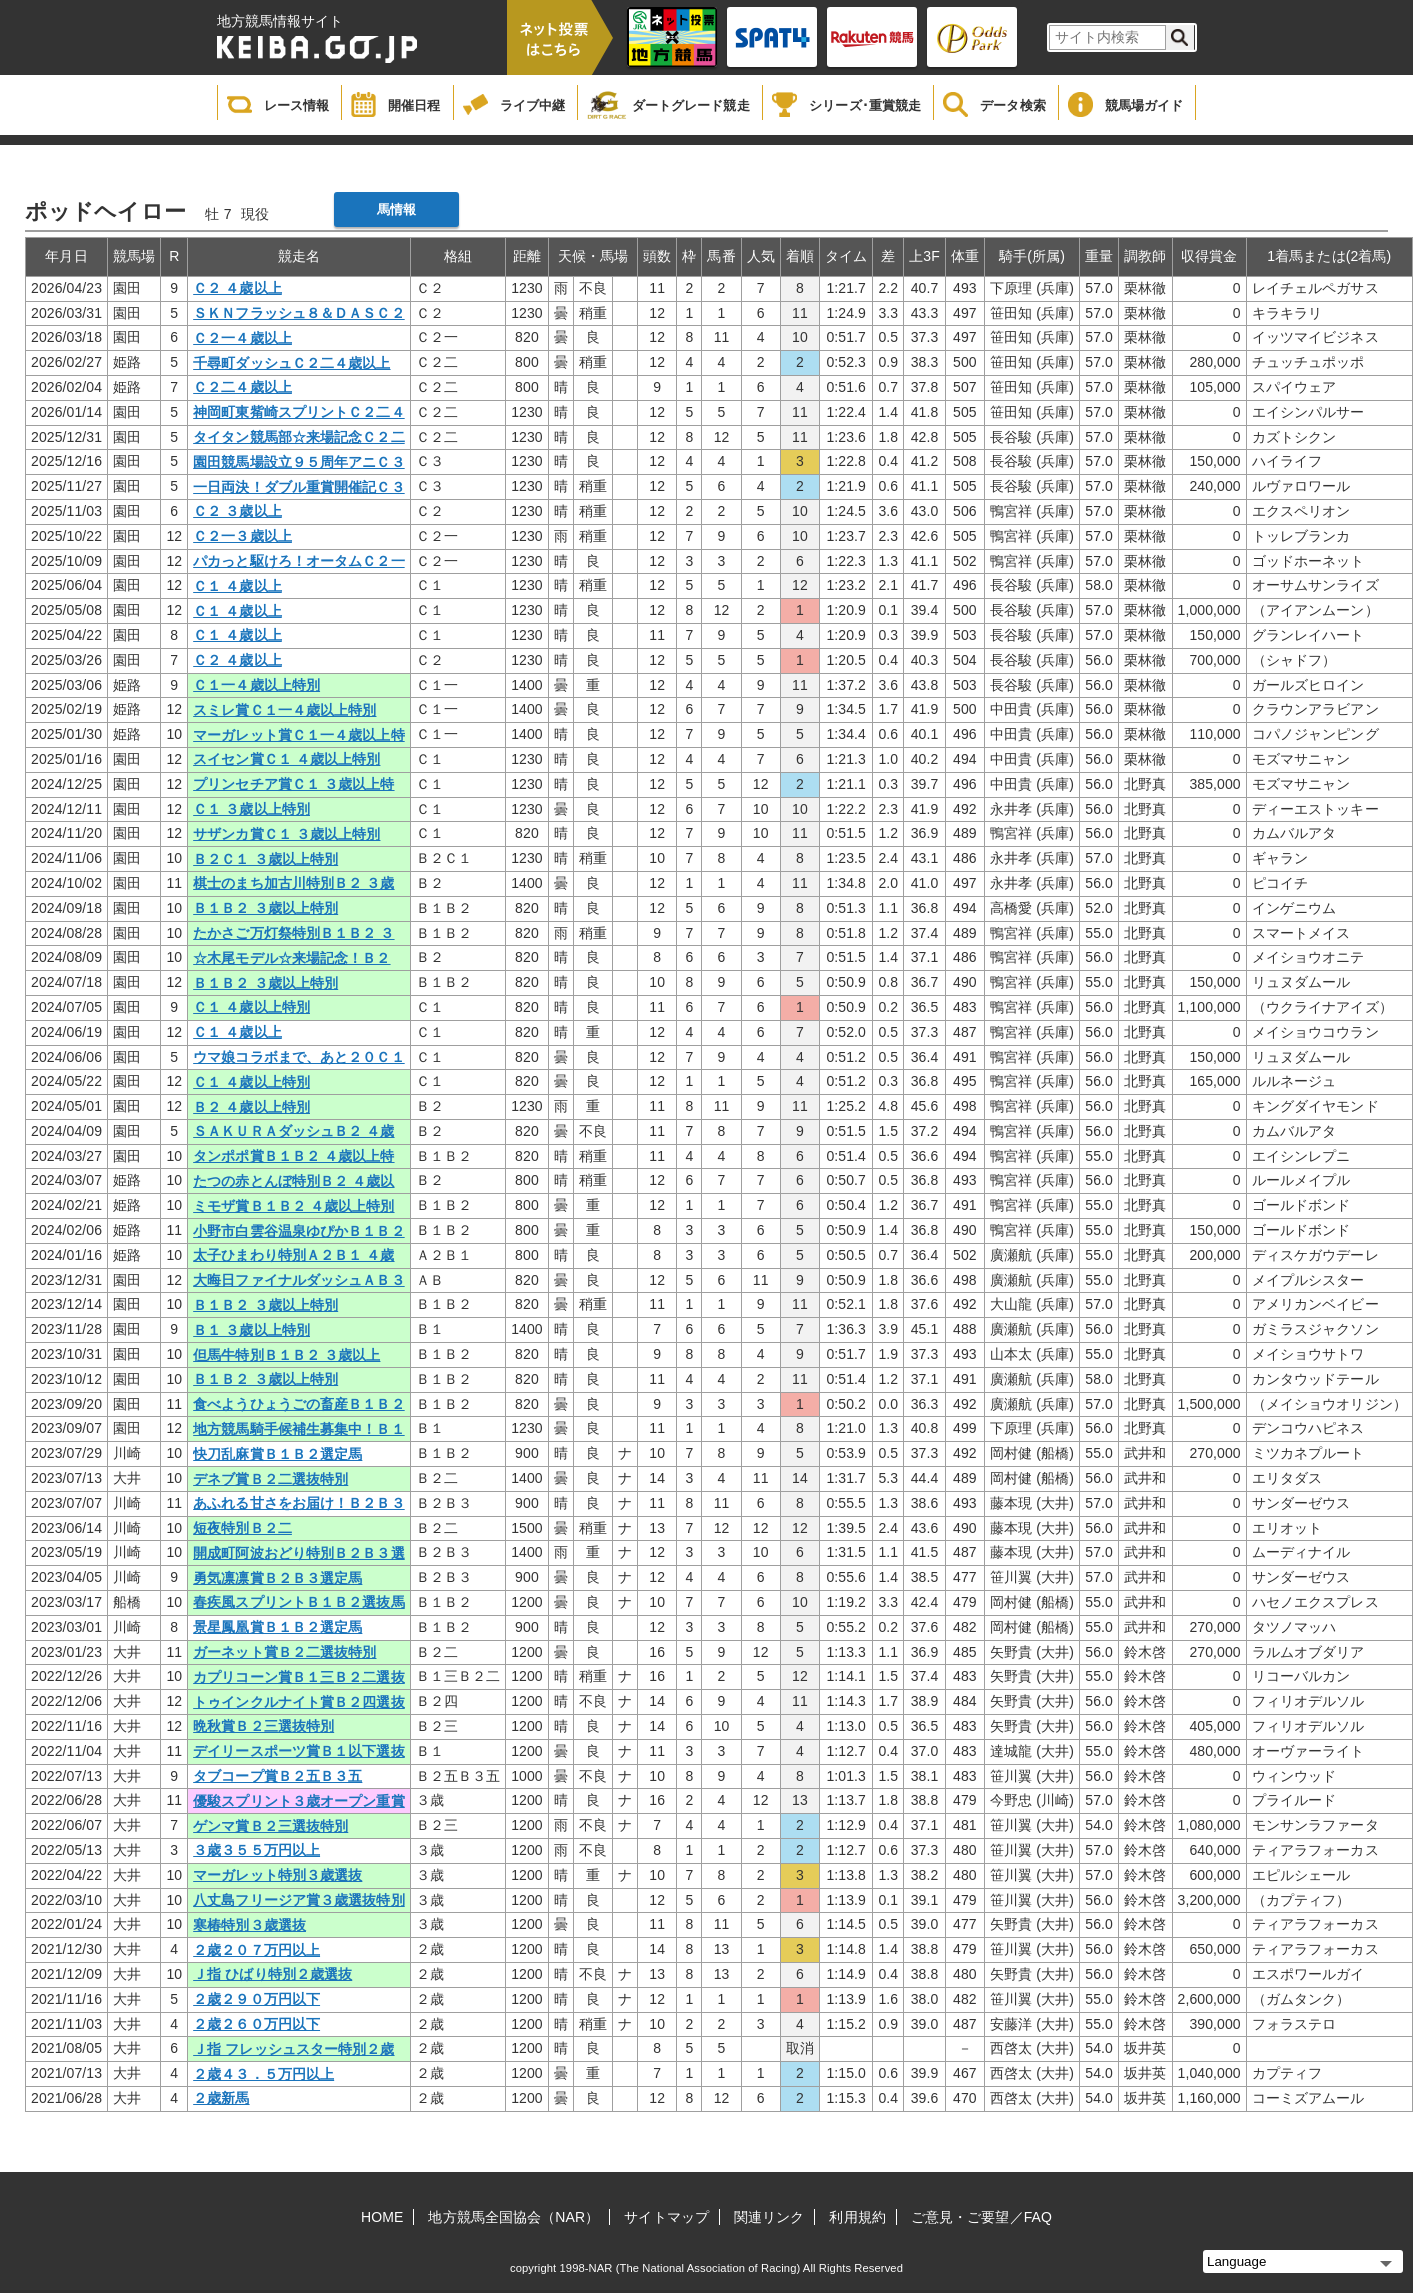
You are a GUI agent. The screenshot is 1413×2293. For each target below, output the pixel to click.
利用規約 (857, 2217)
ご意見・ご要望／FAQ (981, 2217)
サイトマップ (666, 2217)
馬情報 (396, 209)
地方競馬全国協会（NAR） (513, 2217)
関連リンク (769, 2217)
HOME (382, 2217)
